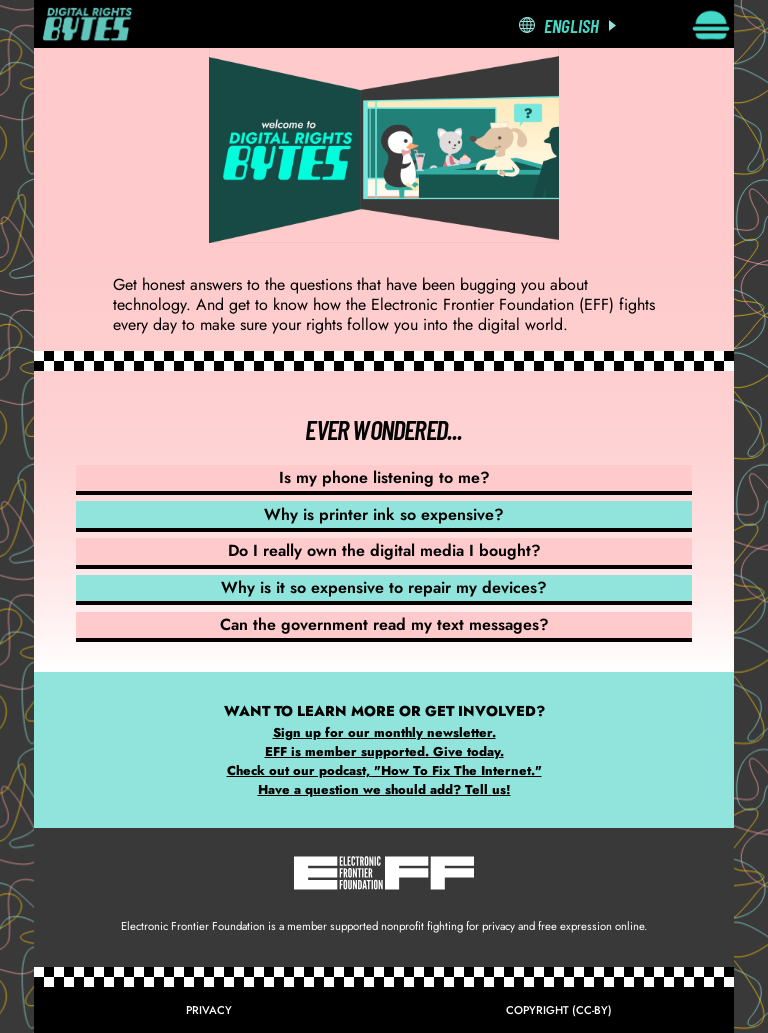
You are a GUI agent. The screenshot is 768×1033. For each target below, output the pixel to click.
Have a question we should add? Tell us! (384, 789)
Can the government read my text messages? (384, 624)
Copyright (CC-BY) (559, 1010)
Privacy (209, 1010)
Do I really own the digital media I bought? (384, 550)
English (571, 25)
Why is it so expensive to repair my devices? (384, 587)
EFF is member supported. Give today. (384, 751)
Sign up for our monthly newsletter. (384, 732)
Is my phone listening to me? (384, 477)
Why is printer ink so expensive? (384, 514)
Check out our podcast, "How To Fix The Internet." (384, 770)
